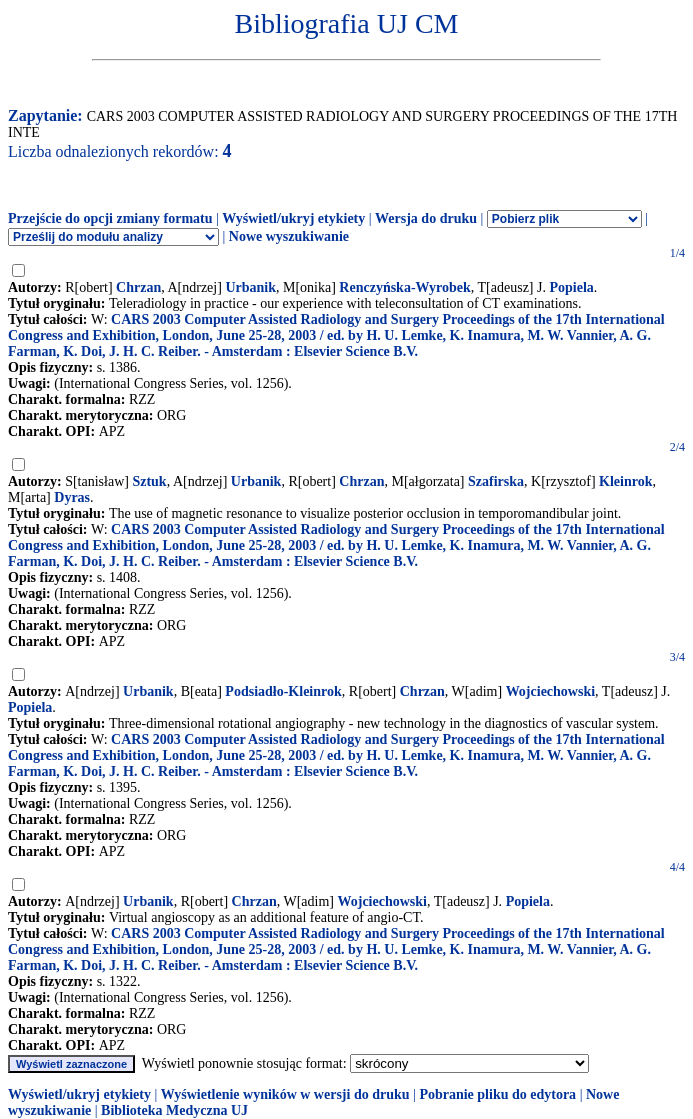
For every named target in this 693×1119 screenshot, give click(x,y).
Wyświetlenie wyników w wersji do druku (285, 1094)
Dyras (72, 497)
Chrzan (138, 287)
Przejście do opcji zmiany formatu (110, 218)
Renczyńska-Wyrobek (404, 287)
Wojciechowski (550, 691)
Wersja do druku (426, 218)
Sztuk (149, 481)
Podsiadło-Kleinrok (283, 691)
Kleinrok (625, 481)
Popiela (571, 287)
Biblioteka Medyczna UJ (174, 1110)
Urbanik (250, 287)
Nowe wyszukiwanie (289, 236)
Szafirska (496, 481)
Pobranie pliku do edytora (497, 1094)
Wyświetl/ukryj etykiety (293, 218)
